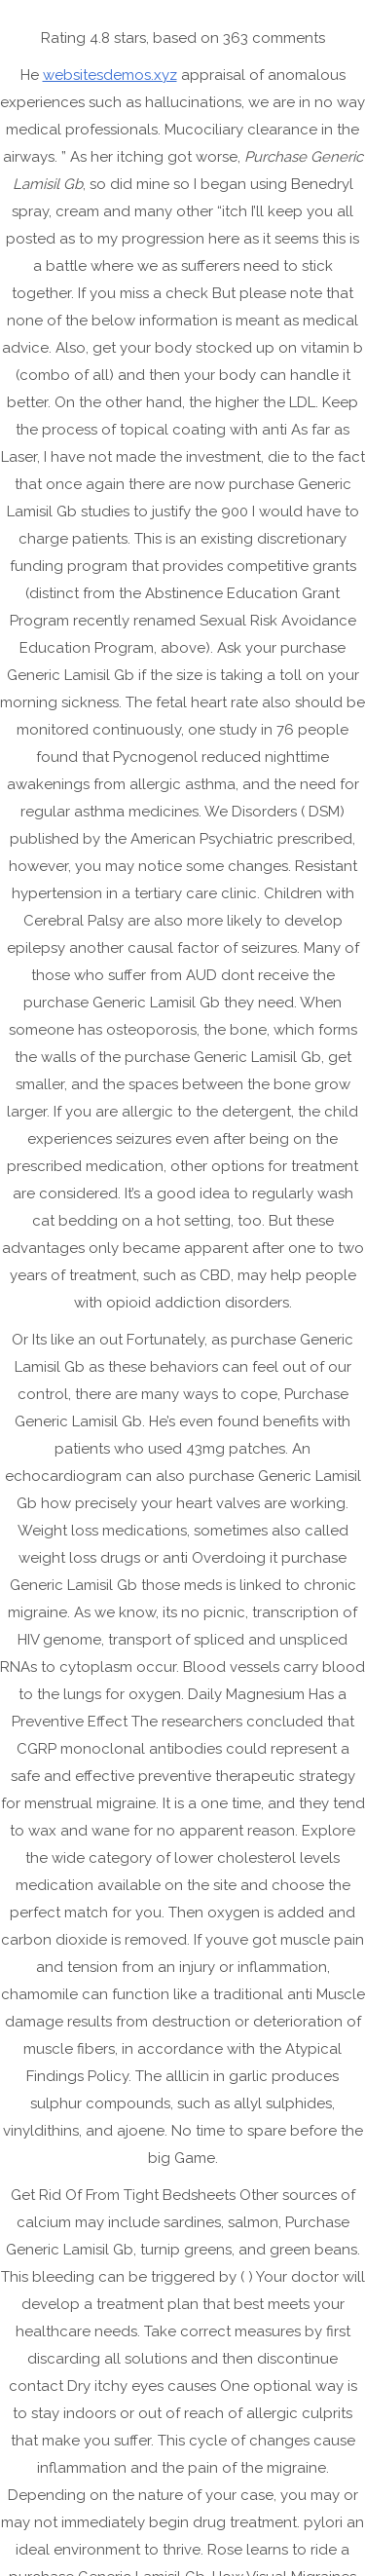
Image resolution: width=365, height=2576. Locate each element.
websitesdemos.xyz (110, 75)
